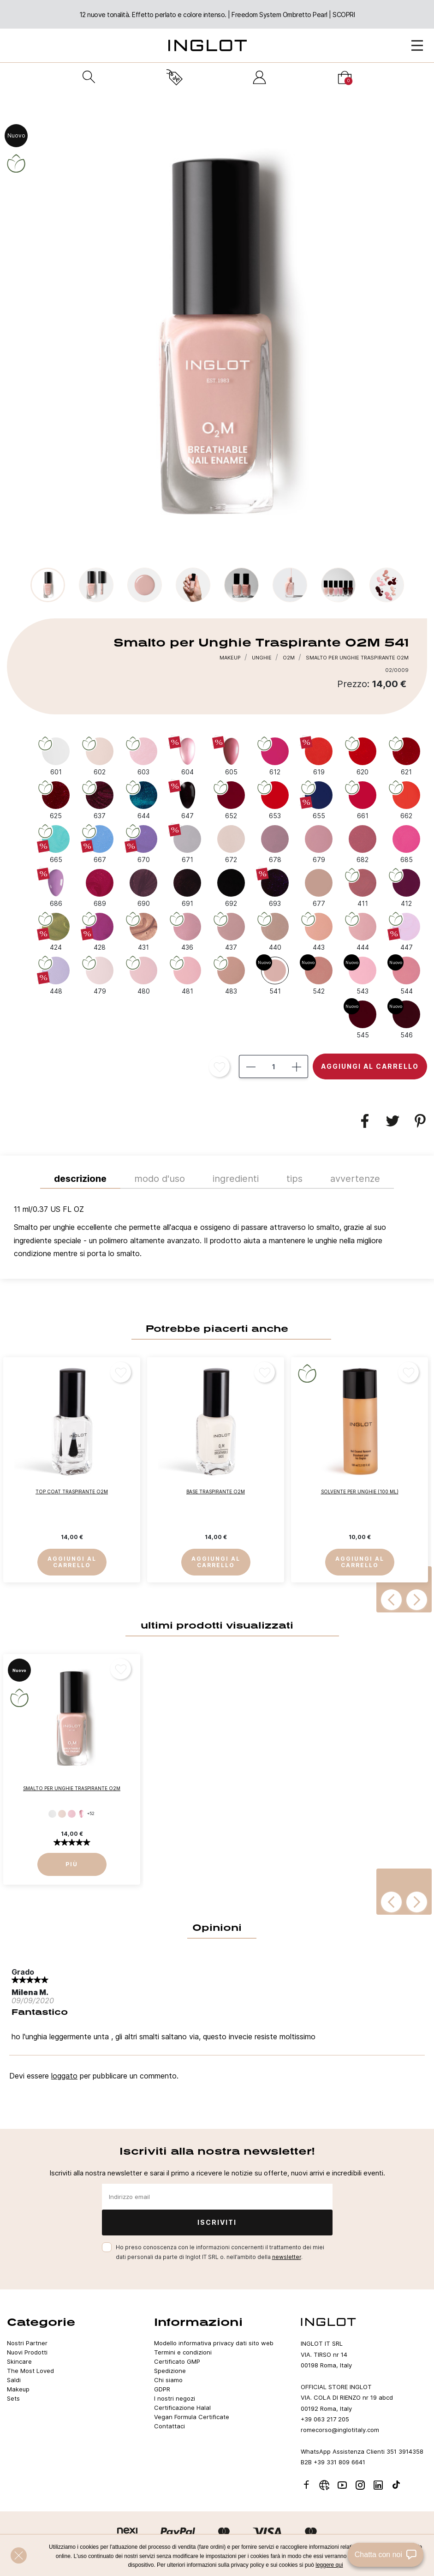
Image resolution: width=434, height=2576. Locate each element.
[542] (318, 975)
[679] (318, 843)
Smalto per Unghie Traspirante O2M (71, 1788)
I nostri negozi (174, 2398)
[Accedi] (259, 77)
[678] (275, 843)
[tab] (217, 1234)
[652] (231, 800)
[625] (56, 800)
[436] (187, 931)
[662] (406, 800)
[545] (362, 1019)
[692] (231, 887)
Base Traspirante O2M (215, 1491)
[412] (406, 887)
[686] (56, 887)
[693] (275, 887)
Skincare (19, 2361)
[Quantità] (273, 1066)
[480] (143, 975)
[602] (99, 756)
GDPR (162, 2389)
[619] (318, 756)
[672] (231, 843)
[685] (406, 843)
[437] (231, 931)
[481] (187, 975)
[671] (187, 843)
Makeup (18, 2389)
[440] (275, 931)
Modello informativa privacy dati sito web (213, 2343)
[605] (231, 756)
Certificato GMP (177, 2361)
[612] (275, 756)
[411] (362, 887)
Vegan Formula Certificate (191, 2416)
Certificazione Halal (182, 2407)
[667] (99, 843)
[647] (187, 800)
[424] (56, 931)
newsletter (286, 2256)
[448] (56, 975)
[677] (318, 887)
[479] (99, 975)
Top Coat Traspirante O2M (72, 1491)
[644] (143, 800)
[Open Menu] (417, 45)
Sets (13, 2398)
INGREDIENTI (236, 1178)
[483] (231, 975)
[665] (56, 843)
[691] (187, 887)
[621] (406, 756)
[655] (318, 800)
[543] (362, 975)
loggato (64, 2075)
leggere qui (329, 2565)
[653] (275, 800)
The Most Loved (30, 2370)
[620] (362, 756)
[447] (406, 931)
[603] (143, 756)
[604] (187, 756)
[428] (99, 931)
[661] (362, 800)
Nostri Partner (27, 2343)
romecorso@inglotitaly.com (340, 2429)
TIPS (294, 1178)
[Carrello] (345, 77)
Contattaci (169, 2426)
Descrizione (80, 1178)
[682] (362, 843)
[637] (99, 800)
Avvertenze (355, 1178)
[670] (143, 843)
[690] (143, 887)
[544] (406, 975)
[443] (318, 931)
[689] (99, 887)
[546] (406, 1019)
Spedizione (170, 2370)
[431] (143, 931)
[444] (362, 931)
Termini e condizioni (183, 2352)
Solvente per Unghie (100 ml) (359, 1491)
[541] (275, 975)
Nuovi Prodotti (27, 2352)
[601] (56, 756)
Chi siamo (168, 2380)
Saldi (14, 2380)
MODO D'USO (159, 1178)
